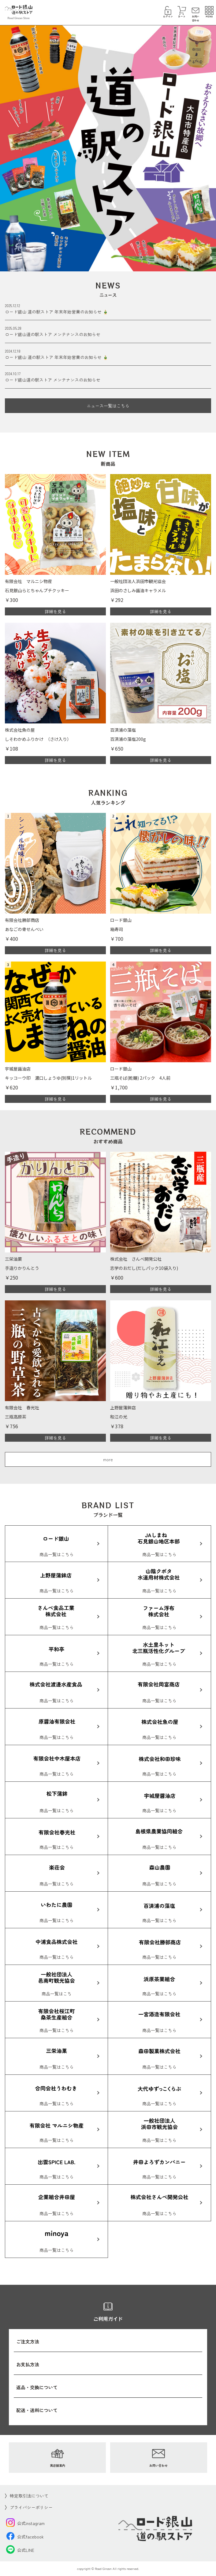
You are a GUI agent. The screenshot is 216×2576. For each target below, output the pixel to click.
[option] (108, 146)
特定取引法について (29, 2496)
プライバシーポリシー (31, 2507)
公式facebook (25, 2537)
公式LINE (20, 2550)
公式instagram (25, 2523)
